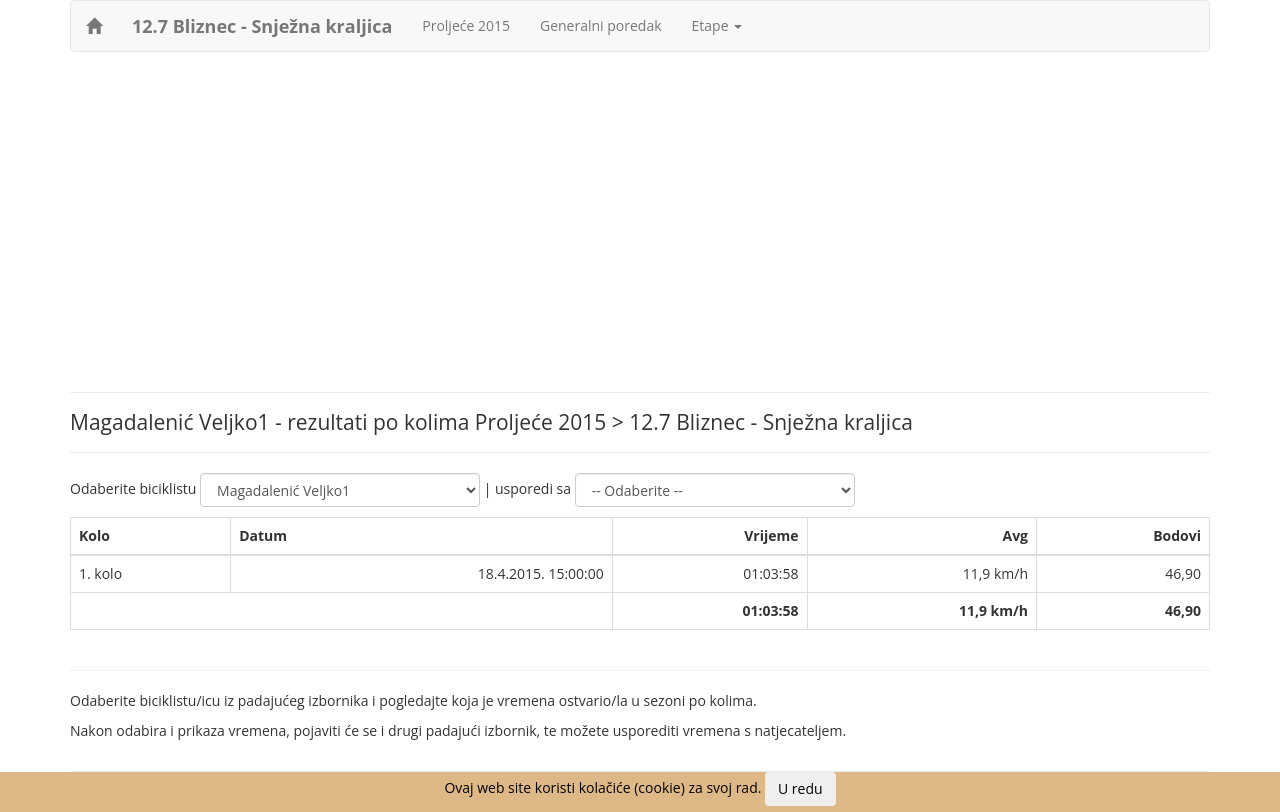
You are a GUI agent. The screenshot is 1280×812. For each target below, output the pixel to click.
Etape (717, 25)
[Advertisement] (640, 212)
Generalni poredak (601, 25)
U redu (800, 788)
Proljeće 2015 (466, 25)
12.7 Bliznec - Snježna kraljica (262, 26)
